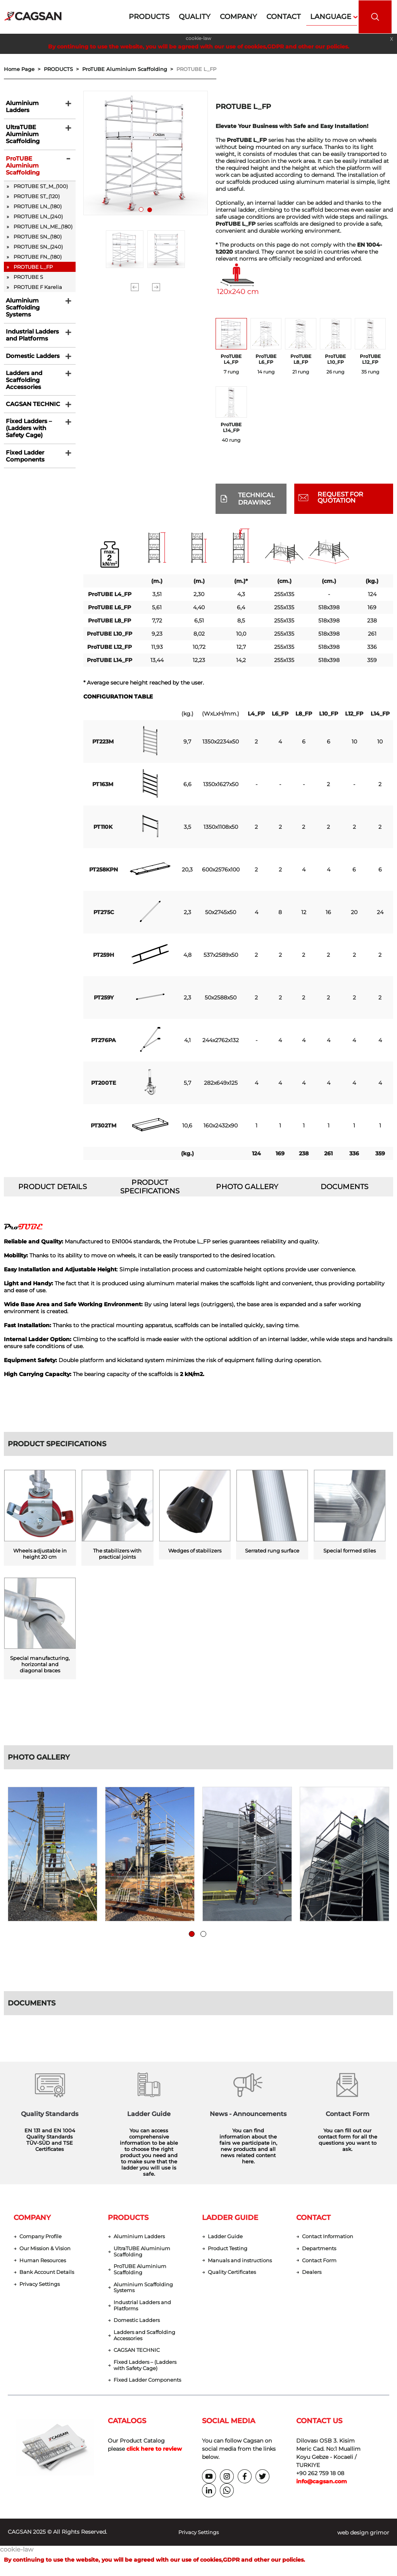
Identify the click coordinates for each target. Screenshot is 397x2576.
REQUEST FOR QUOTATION (340, 497)
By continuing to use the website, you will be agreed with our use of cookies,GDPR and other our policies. (198, 46)
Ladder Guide (226, 2237)
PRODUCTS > (63, 69)
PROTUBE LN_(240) (38, 215)
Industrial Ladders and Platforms (29, 336)
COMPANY (32, 2218)
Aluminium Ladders (32, 103)
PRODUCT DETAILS (52, 1187)
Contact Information (330, 2237)
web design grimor (363, 2539)
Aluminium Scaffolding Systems (20, 306)
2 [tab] (151, 211)
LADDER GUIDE (230, 2218)
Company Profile (42, 2237)
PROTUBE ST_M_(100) (41, 185)
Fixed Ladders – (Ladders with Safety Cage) (26, 436)
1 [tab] (143, 211)
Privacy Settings (41, 2287)
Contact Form (321, 2262)
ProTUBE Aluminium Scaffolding (20, 162)
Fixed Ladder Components (22, 466)
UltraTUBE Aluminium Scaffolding (20, 129)
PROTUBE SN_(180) (38, 235)
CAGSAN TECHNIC (29, 410)
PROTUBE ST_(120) (37, 195)
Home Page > (24, 69)
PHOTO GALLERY (247, 1187)
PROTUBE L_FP (196, 69)
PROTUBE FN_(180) (38, 255)
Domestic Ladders (29, 358)
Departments (320, 2249)
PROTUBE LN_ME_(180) (43, 225)
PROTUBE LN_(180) (38, 205)
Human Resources (44, 2262)
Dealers (312, 2274)
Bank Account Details (48, 2274)
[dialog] (382, 2560)
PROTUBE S (28, 275)
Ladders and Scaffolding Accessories (22, 384)
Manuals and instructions (242, 2262)
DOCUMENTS (345, 1187)
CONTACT (313, 2218)
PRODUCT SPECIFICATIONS (150, 1186)
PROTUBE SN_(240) (38, 245)
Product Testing (229, 2249)
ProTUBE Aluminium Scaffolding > (129, 69)
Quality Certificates (234, 2274)
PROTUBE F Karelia (38, 285)
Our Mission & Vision (47, 2249)
